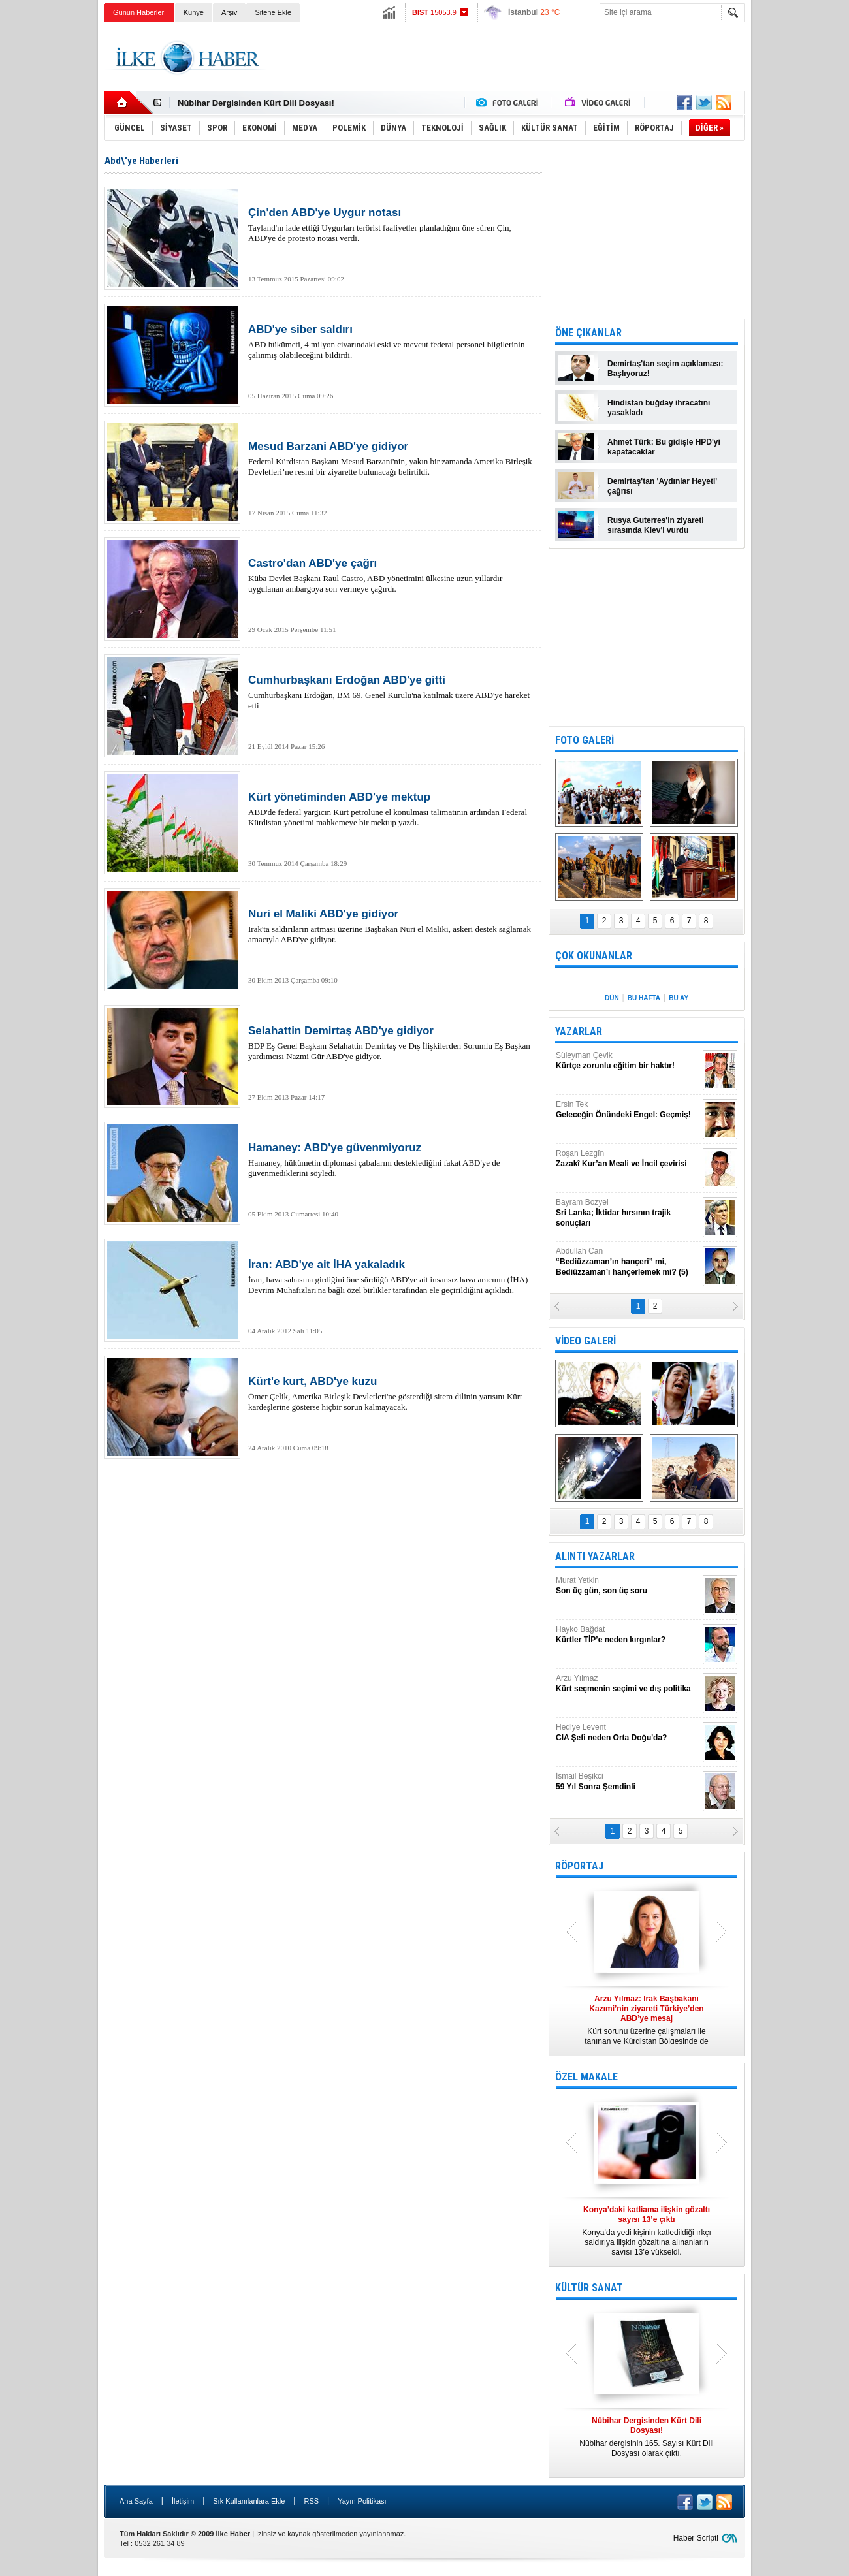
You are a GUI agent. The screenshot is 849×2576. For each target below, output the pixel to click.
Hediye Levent (627, 1733)
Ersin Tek (627, 1110)
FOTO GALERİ (584, 740)
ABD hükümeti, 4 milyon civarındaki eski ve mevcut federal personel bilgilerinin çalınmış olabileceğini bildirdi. (392, 341)
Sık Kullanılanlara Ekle (249, 2501)
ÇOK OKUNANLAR (593, 955)
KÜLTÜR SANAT (589, 2288)
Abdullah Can (627, 1262)
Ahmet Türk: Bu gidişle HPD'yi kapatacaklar (663, 446)
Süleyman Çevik (627, 1061)
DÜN (612, 998)
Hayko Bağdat (627, 1635)
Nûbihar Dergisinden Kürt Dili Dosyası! (256, 103)
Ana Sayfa (136, 2501)
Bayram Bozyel (627, 1213)
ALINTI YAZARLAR (595, 1556)
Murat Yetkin (627, 1586)
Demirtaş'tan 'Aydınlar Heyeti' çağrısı (662, 486)
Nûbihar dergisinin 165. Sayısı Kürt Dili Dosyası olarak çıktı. (646, 2437)
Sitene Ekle (273, 12)
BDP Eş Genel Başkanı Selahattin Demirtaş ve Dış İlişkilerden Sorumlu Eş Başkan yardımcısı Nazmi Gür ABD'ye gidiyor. (392, 1043)
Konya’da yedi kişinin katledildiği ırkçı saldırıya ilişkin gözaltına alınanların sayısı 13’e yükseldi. (646, 2231)
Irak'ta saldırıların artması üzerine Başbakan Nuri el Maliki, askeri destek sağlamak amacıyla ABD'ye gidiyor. (392, 926)
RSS (311, 2501)
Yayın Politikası (362, 2501)
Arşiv (229, 12)
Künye (194, 12)
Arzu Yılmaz (627, 1684)
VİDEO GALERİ (585, 1341)
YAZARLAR (578, 1031)
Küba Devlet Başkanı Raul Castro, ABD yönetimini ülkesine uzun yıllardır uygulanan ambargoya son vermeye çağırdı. (392, 575)
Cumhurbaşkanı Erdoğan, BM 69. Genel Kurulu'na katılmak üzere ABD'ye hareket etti (392, 692)
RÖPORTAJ (579, 1866)
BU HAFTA (644, 998)
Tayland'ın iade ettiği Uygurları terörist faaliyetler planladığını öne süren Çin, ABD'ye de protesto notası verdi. (392, 224)
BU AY (678, 998)
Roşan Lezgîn (627, 1159)
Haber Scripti (695, 2538)
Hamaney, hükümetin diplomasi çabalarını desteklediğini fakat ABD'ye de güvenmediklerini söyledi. (392, 1159)
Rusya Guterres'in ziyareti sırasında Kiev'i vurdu (655, 525)
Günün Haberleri (139, 12)
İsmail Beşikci (627, 1782)
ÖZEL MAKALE (586, 2077)
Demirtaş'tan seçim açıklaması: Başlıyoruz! (665, 368)
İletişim (183, 2501)
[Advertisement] (802, 228)
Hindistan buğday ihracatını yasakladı (658, 407)
